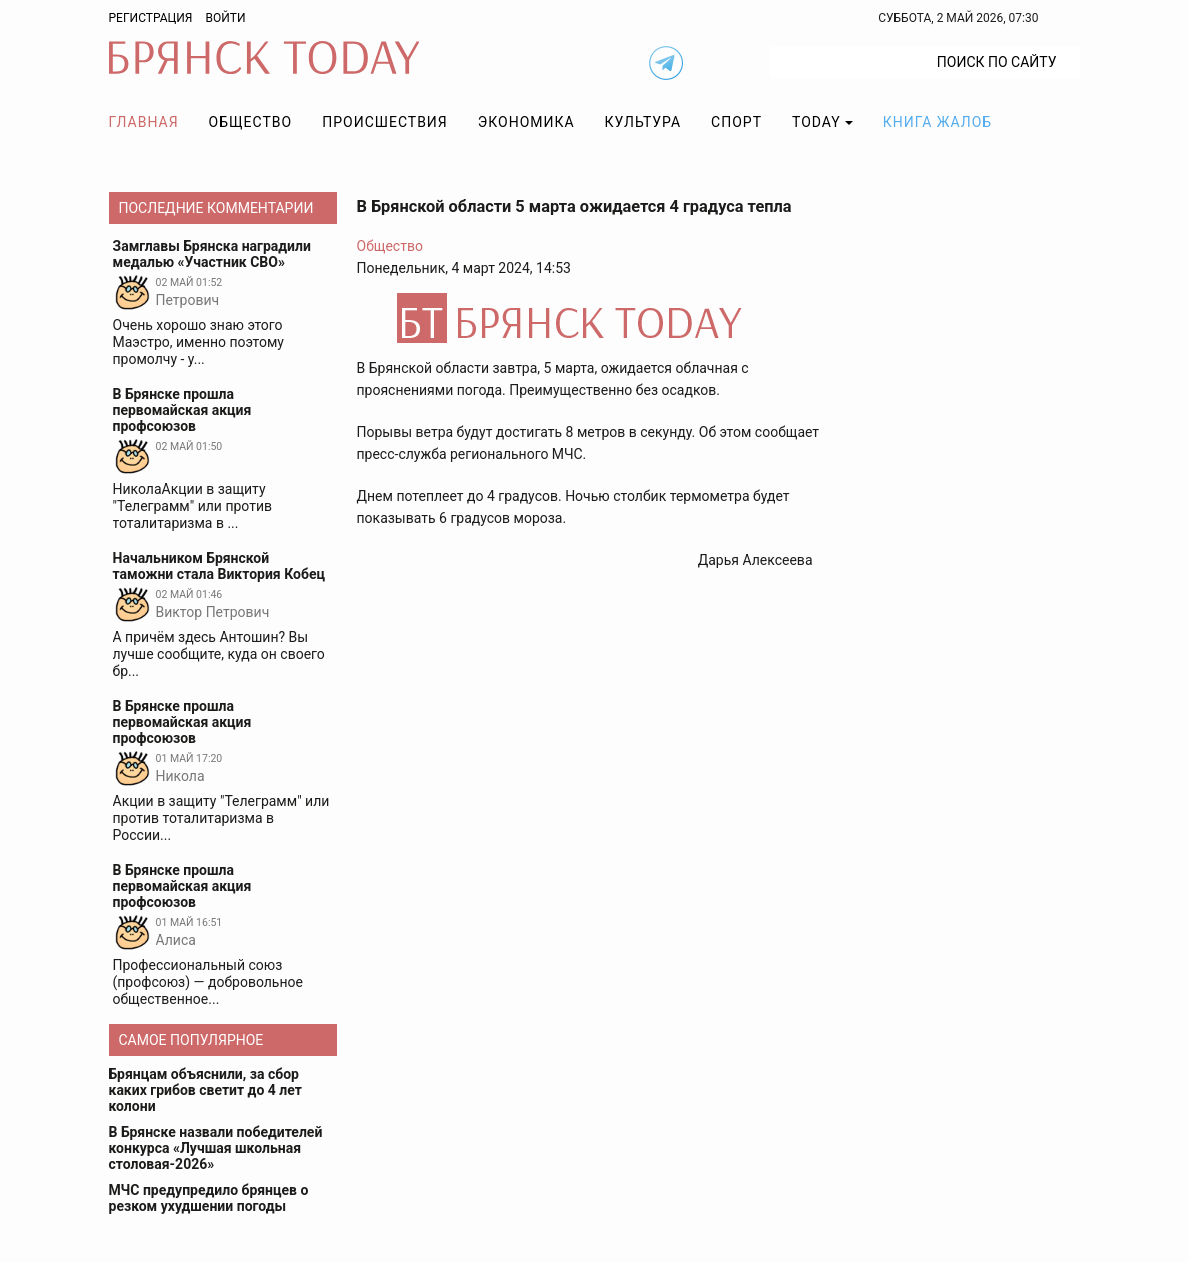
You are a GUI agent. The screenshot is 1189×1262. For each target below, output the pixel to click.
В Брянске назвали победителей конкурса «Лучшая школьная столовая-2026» (216, 1148)
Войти (225, 18)
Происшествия (385, 122)
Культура (643, 122)
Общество (251, 122)
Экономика (526, 122)
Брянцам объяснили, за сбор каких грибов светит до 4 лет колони (205, 1090)
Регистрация (151, 18)
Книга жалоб (937, 122)
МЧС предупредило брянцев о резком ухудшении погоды (209, 1198)
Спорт (736, 122)
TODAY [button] (816, 122)
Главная (144, 122)
